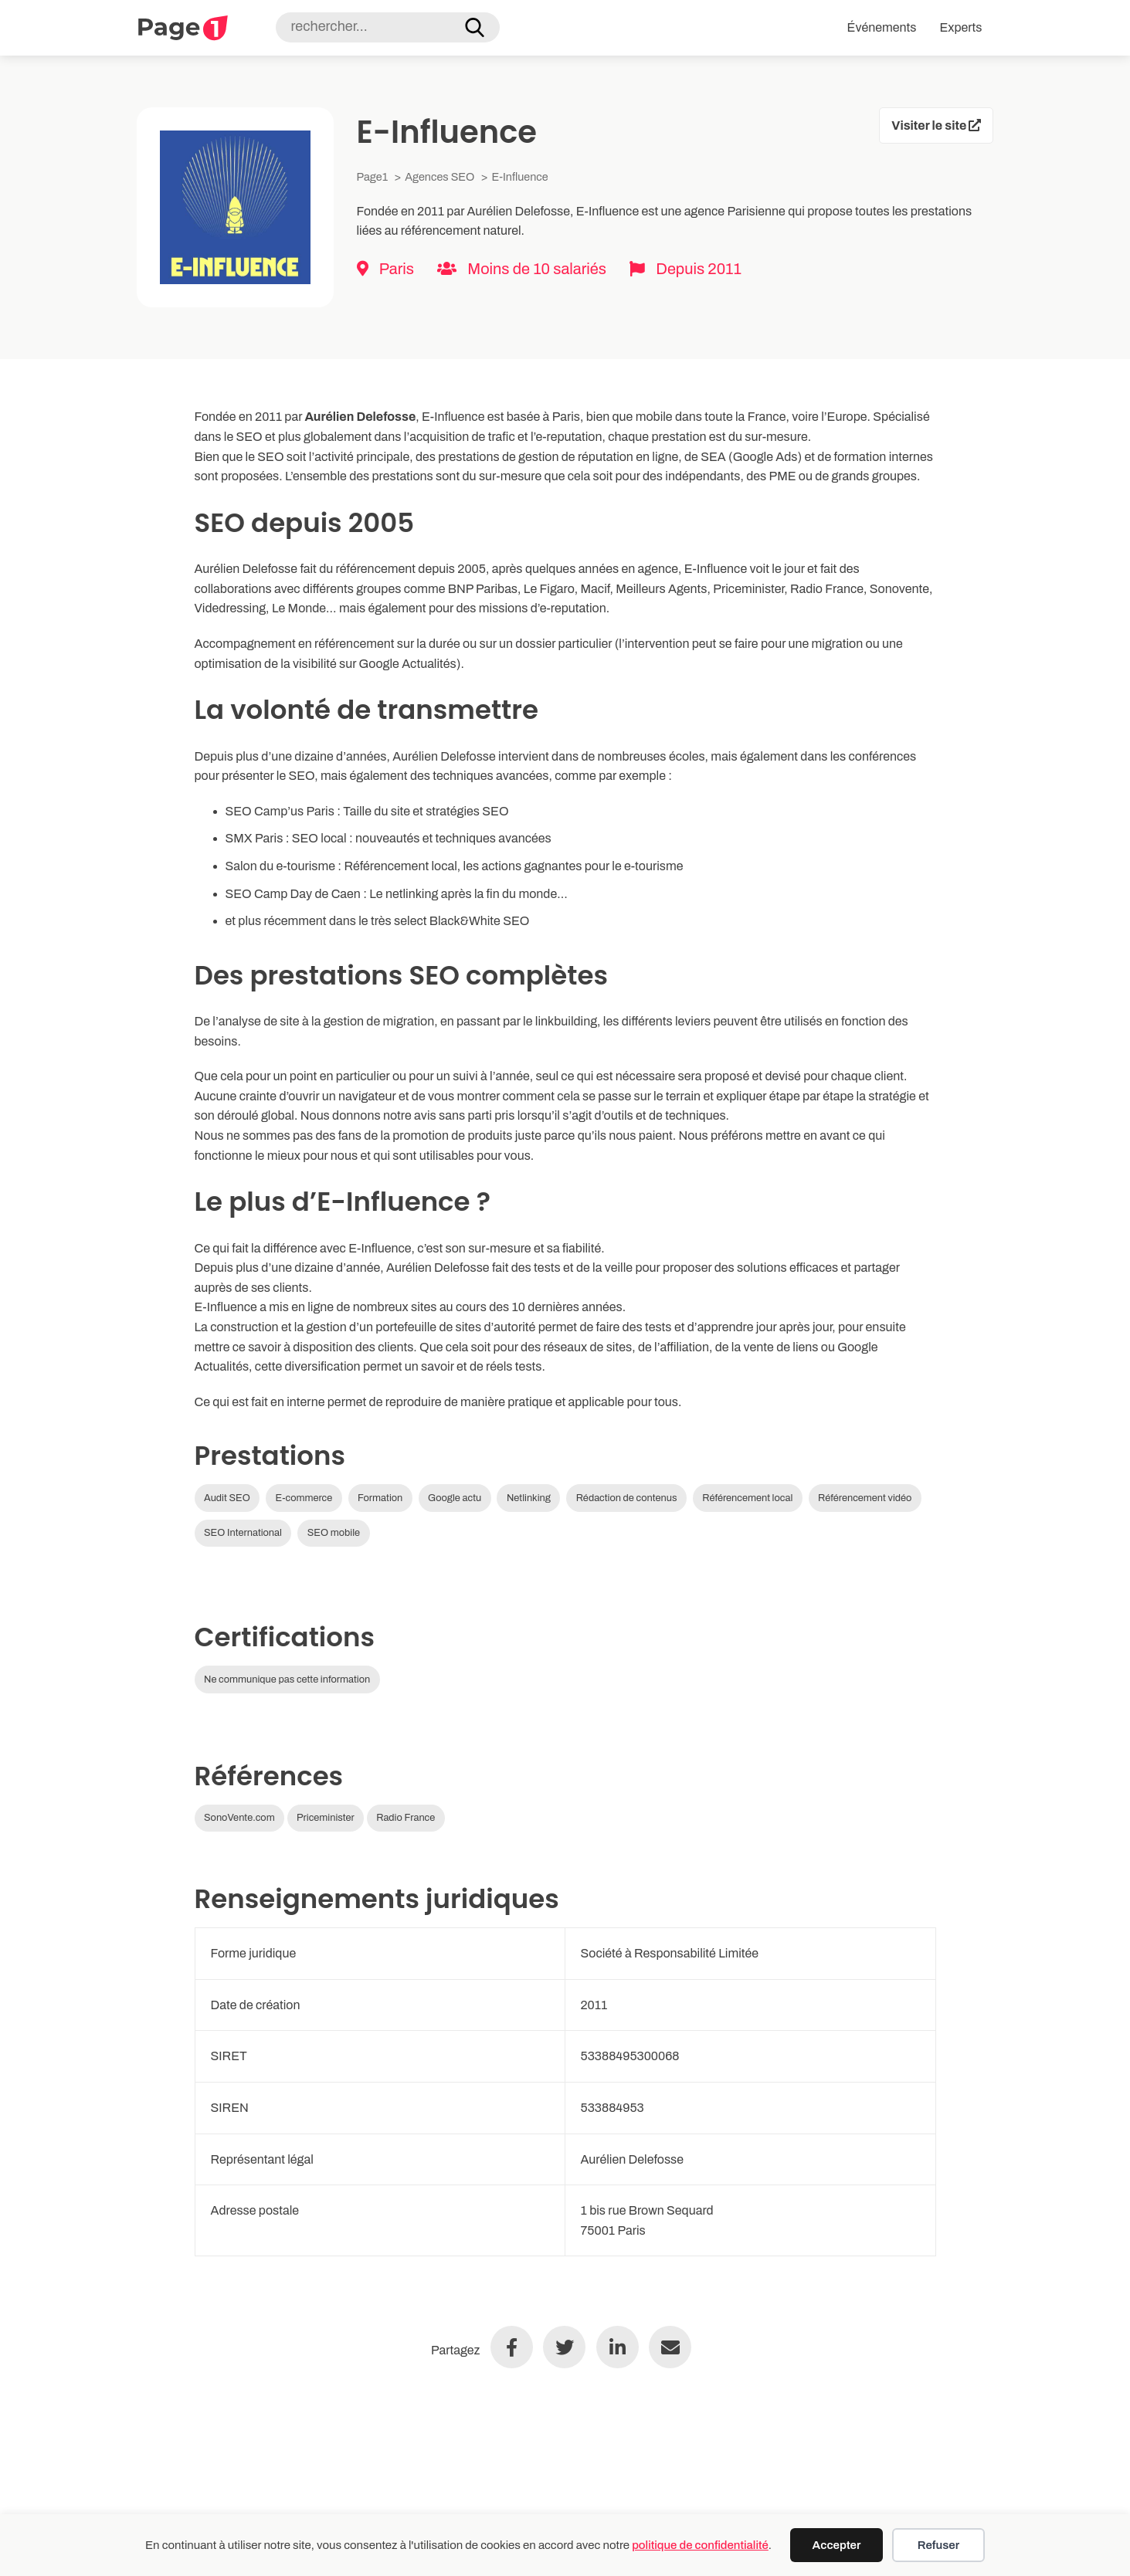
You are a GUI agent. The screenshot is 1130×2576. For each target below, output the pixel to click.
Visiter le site (936, 125)
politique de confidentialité (700, 2545)
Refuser (938, 2545)
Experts (960, 27)
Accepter (837, 2545)
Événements (882, 27)
